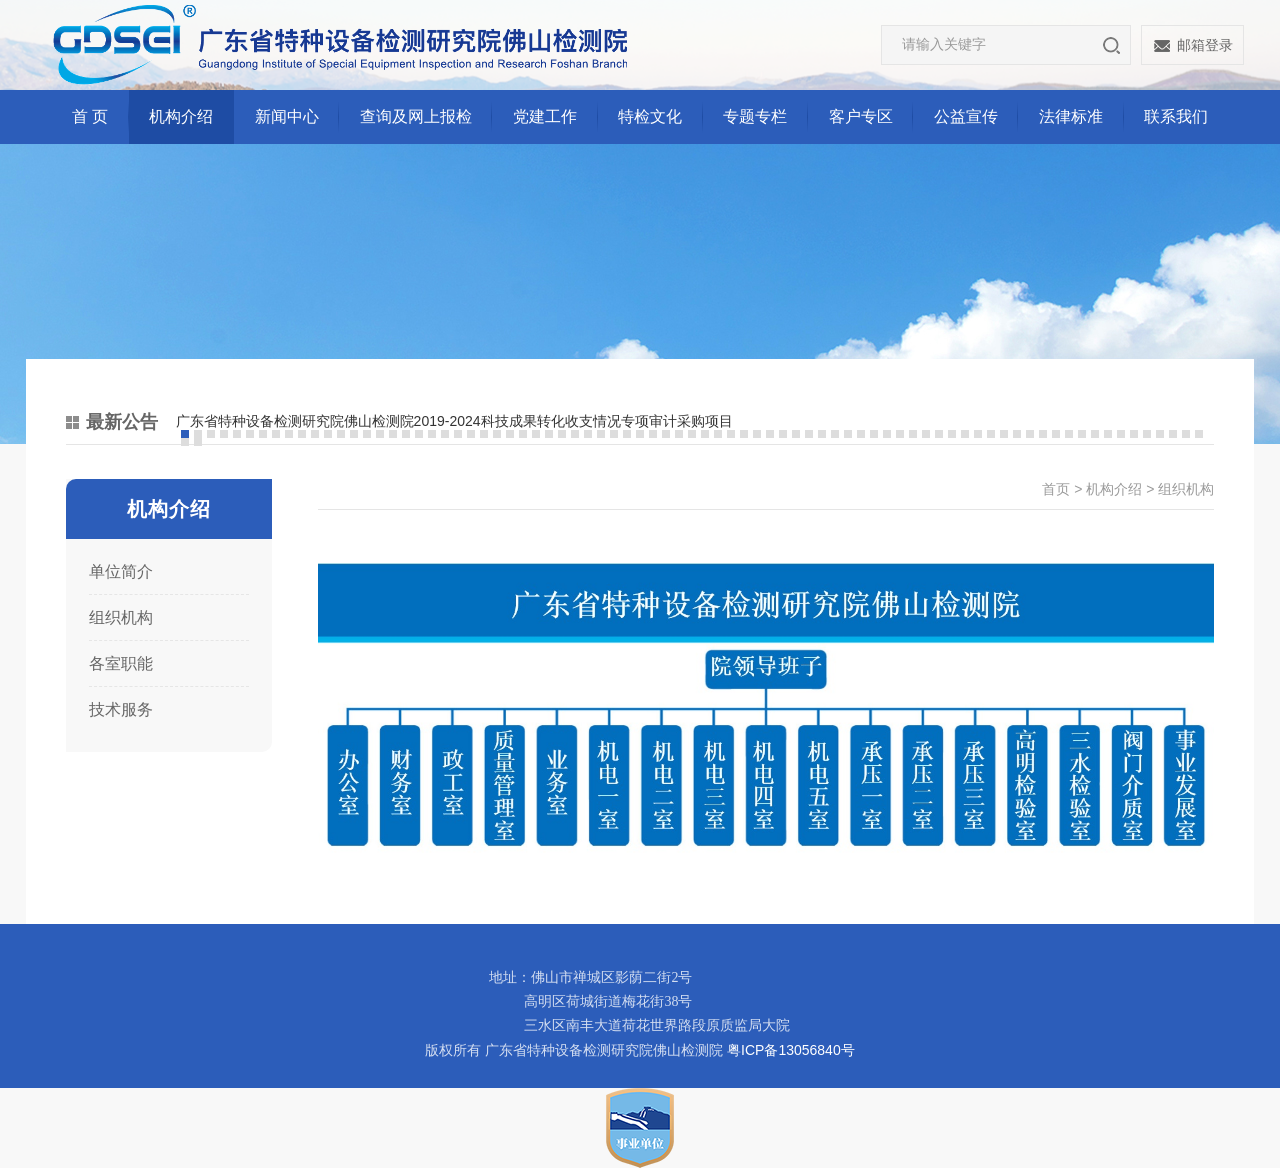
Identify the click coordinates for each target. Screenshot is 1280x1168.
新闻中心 (287, 116)
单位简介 (121, 571)
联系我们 (1176, 116)
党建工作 (545, 116)
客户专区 (861, 116)
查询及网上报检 (416, 116)
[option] (695, 421)
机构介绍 (181, 116)
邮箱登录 (1205, 45)
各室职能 (121, 663)
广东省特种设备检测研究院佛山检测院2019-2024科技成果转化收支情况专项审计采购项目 (454, 421)
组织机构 (121, 617)
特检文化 (650, 116)
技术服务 (121, 709)
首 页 (90, 116)
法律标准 (1071, 116)
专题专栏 (755, 116)
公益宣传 (966, 116)
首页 (1056, 489)
